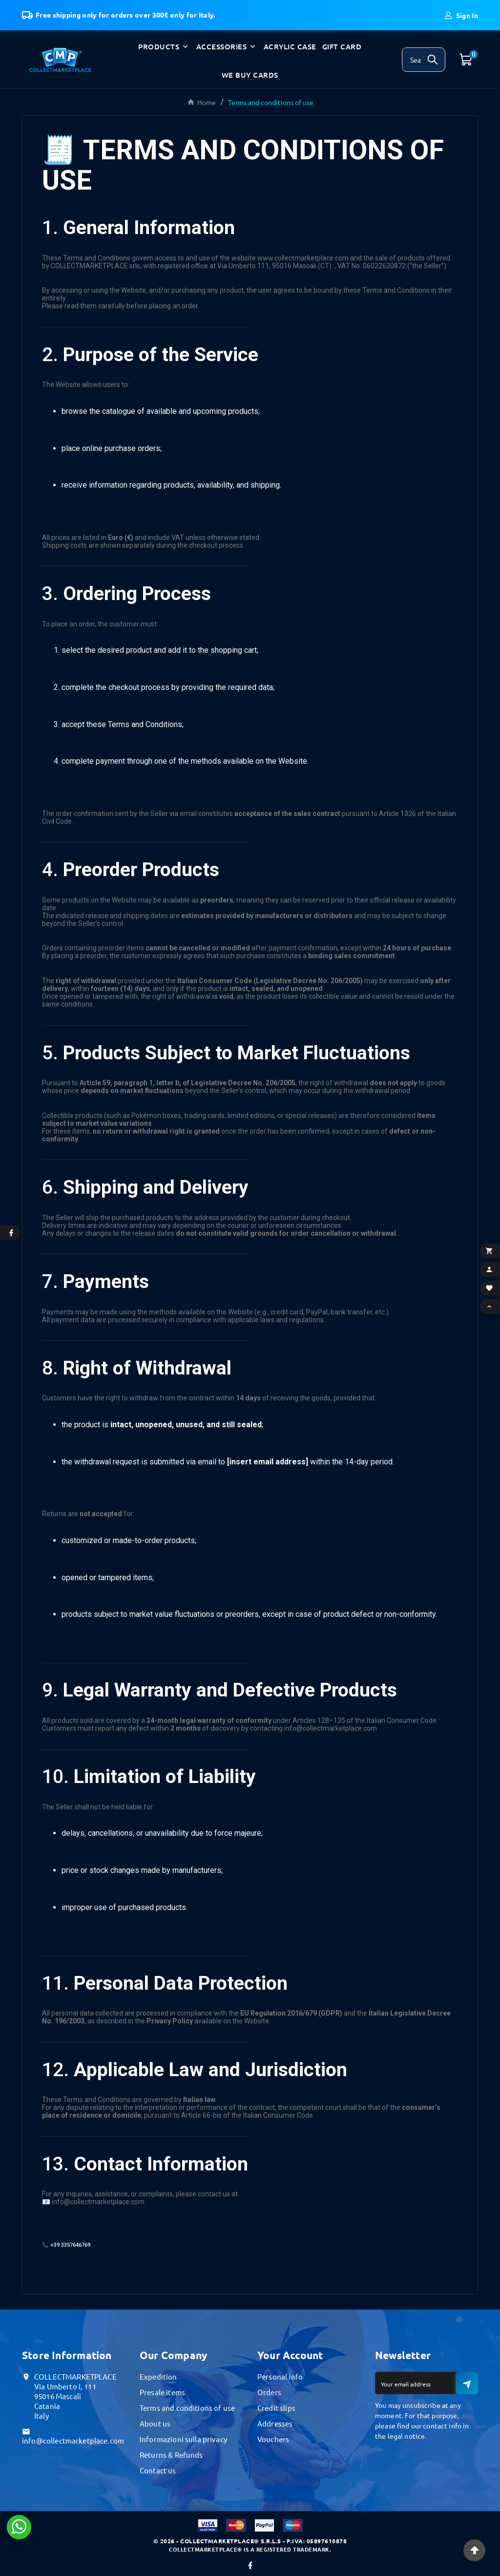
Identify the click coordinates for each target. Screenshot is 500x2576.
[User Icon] (461, 15)
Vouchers (273, 2439)
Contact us (158, 2470)
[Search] (411, 59)
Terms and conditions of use (187, 2407)
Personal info (280, 2376)
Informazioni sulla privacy (183, 2439)
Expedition (158, 2376)
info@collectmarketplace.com (73, 2440)
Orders (269, 2392)
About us (155, 2423)
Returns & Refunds (171, 2454)
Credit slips (276, 2407)
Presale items (162, 2392)
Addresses (274, 2423)
